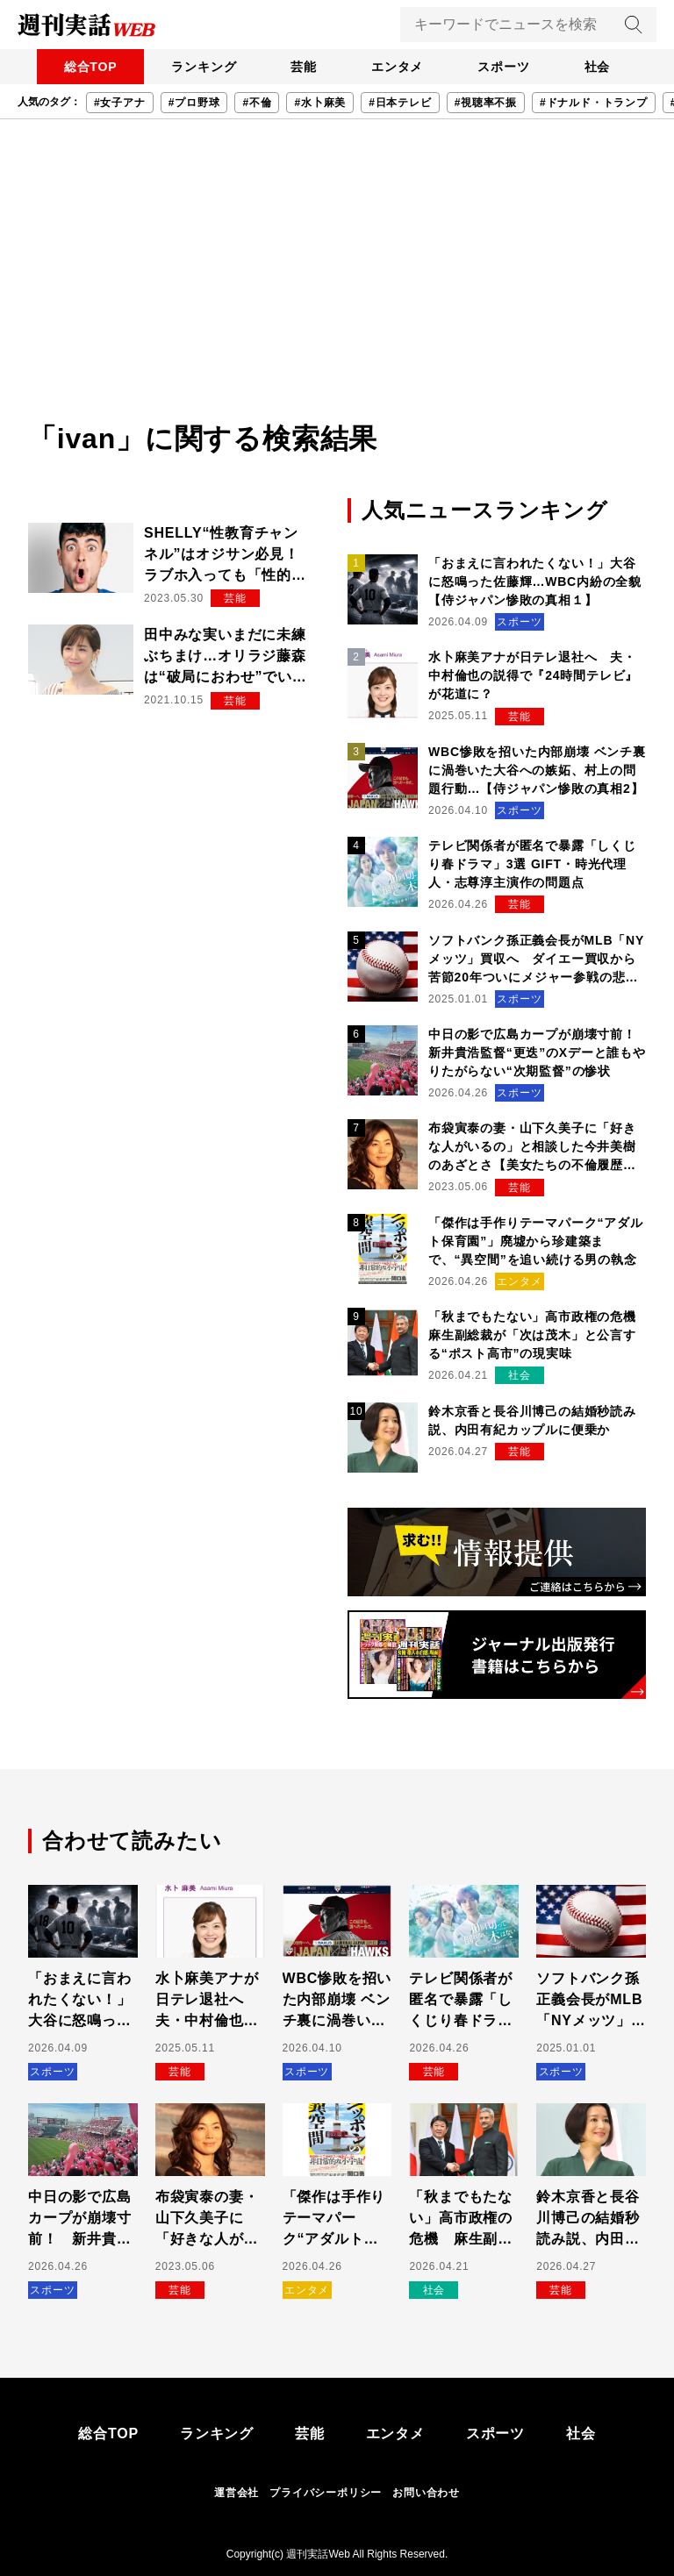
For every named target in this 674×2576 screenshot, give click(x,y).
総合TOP (86, 67)
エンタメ (398, 67)
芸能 (303, 67)
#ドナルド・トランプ (594, 102)
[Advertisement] (337, 286)
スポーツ (506, 67)
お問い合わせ (426, 2493)
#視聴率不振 (486, 102)
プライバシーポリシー (325, 2493)
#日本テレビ (400, 102)
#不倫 (256, 102)
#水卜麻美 (320, 102)
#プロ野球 (194, 102)
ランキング (200, 67)
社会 (601, 67)
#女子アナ (120, 102)
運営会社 (236, 2493)
